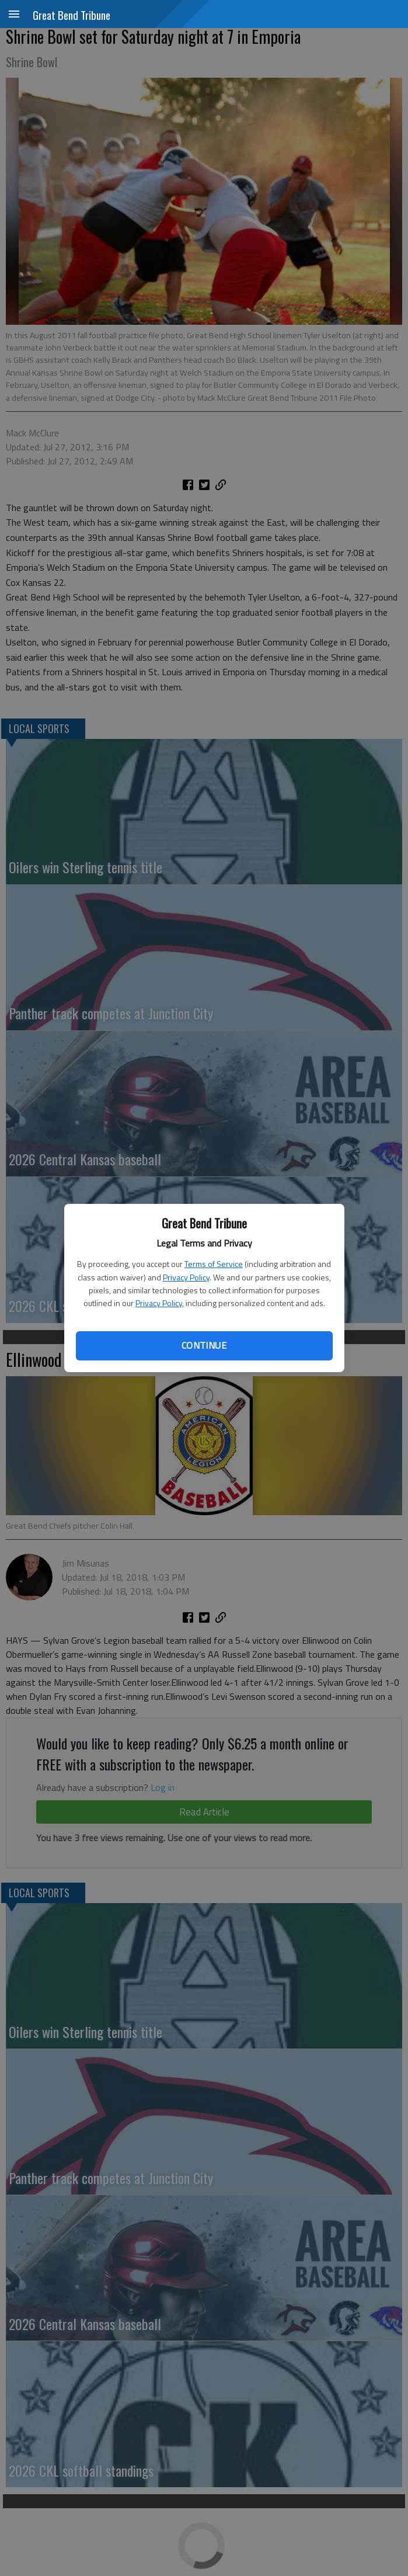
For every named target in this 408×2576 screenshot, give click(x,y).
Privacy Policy (186, 1277)
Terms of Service (213, 1264)
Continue (204, 1345)
